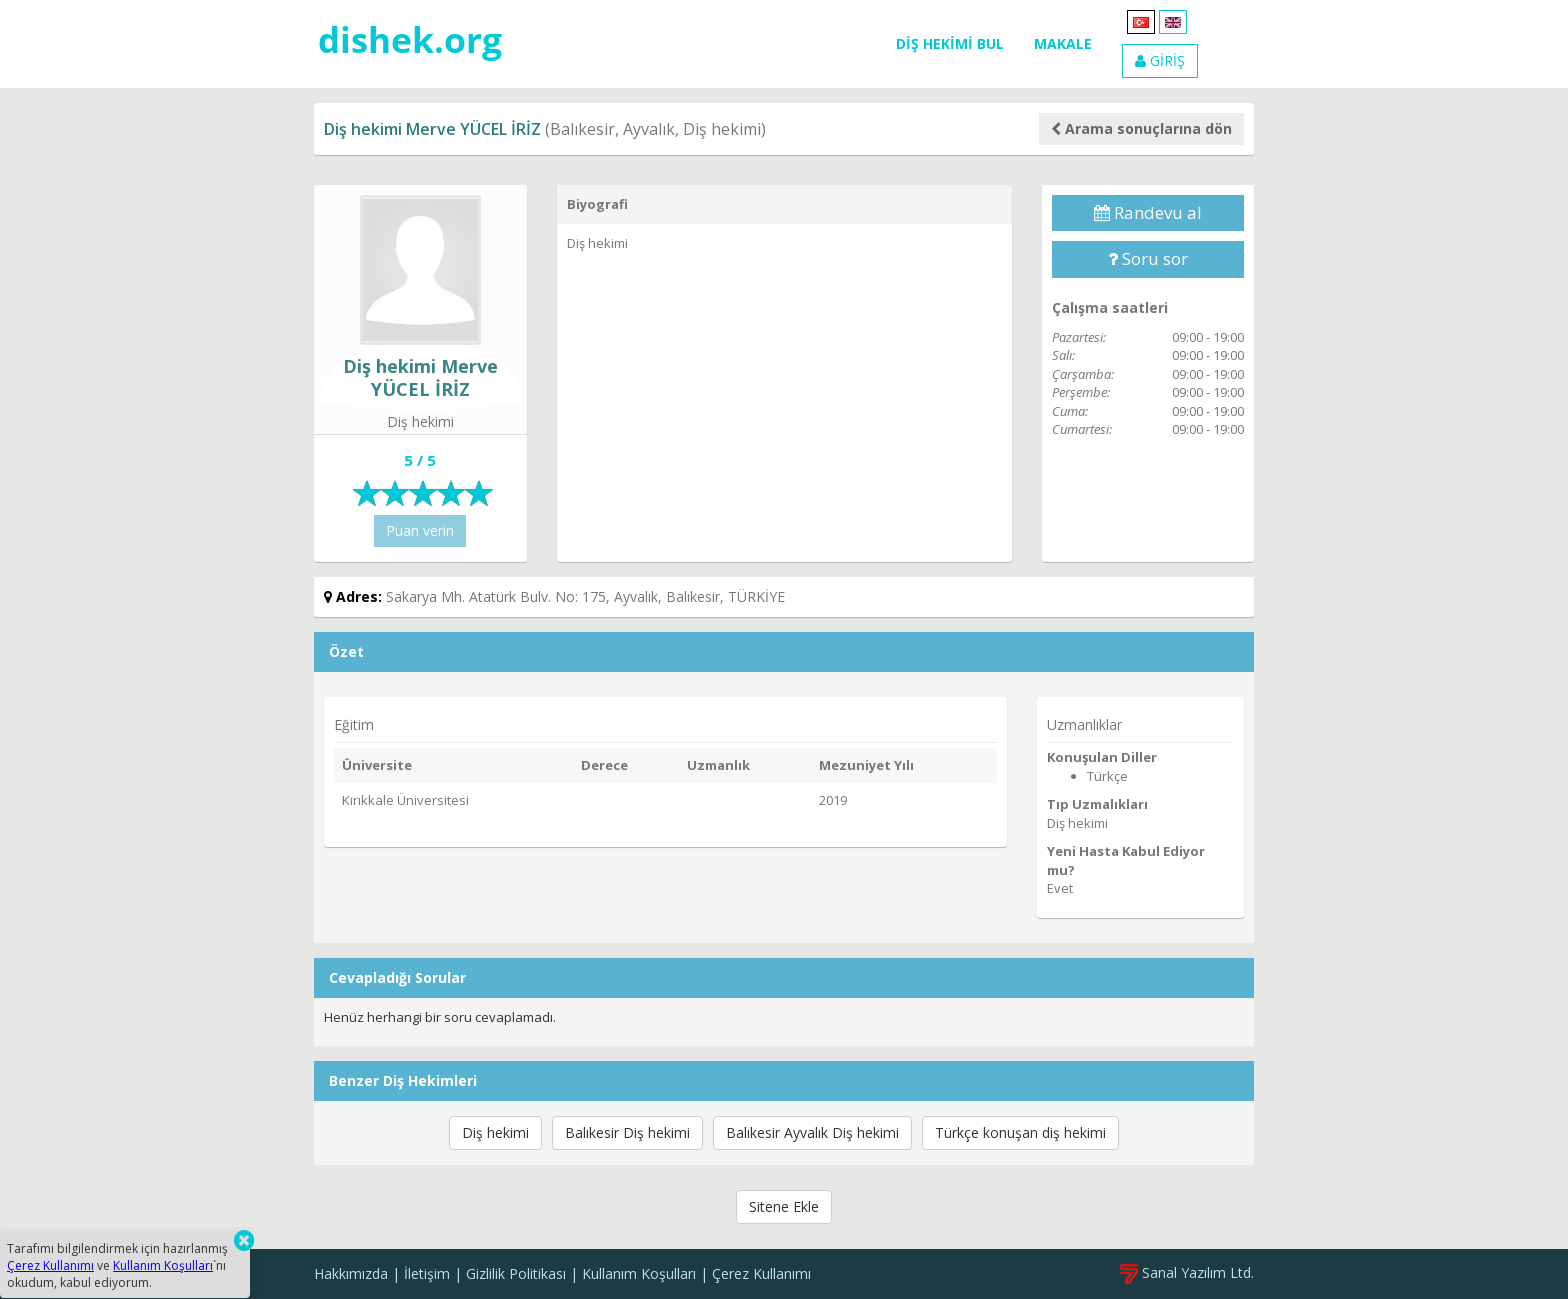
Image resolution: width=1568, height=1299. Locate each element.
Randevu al (1148, 212)
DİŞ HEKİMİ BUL (950, 43)
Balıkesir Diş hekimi (627, 1132)
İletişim (427, 1273)
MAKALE (1063, 43)
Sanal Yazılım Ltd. (1187, 1272)
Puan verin (420, 530)
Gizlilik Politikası (516, 1273)
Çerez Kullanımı (761, 1273)
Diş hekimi (495, 1132)
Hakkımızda (351, 1273)
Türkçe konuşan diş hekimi (1020, 1132)
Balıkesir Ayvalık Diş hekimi (812, 1132)
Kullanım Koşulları (639, 1273)
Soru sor (1148, 258)
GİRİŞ (1160, 60)
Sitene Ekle (784, 1206)
